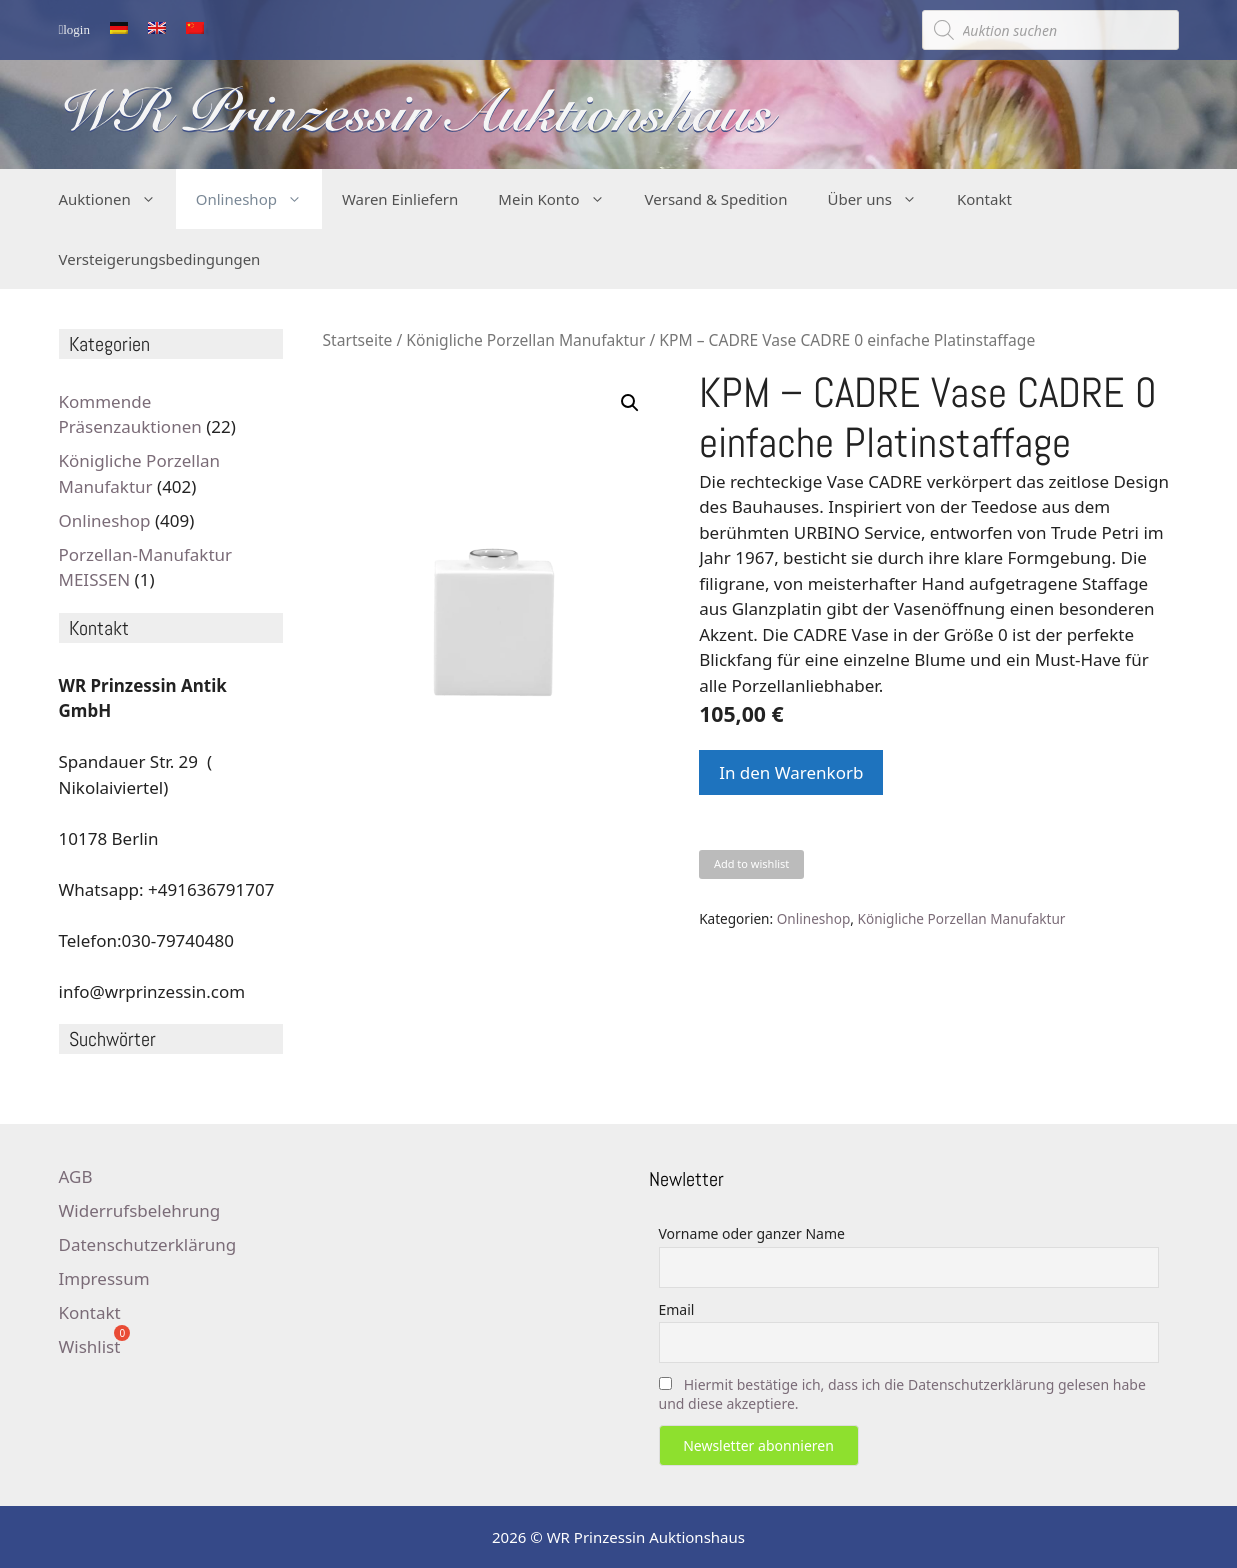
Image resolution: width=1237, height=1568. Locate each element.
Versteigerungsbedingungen (160, 259)
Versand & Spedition (716, 199)
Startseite (358, 340)
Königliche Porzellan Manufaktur (525, 340)
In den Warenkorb (791, 772)
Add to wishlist (751, 863)
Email (677, 1309)
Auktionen (117, 199)
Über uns (881, 199)
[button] (630, 403)
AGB (76, 1176)
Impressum (104, 1278)
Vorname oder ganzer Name (752, 1233)
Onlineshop (259, 199)
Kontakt (984, 199)
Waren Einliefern (400, 199)
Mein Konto (561, 199)
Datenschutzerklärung (148, 1244)
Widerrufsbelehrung (140, 1210)
